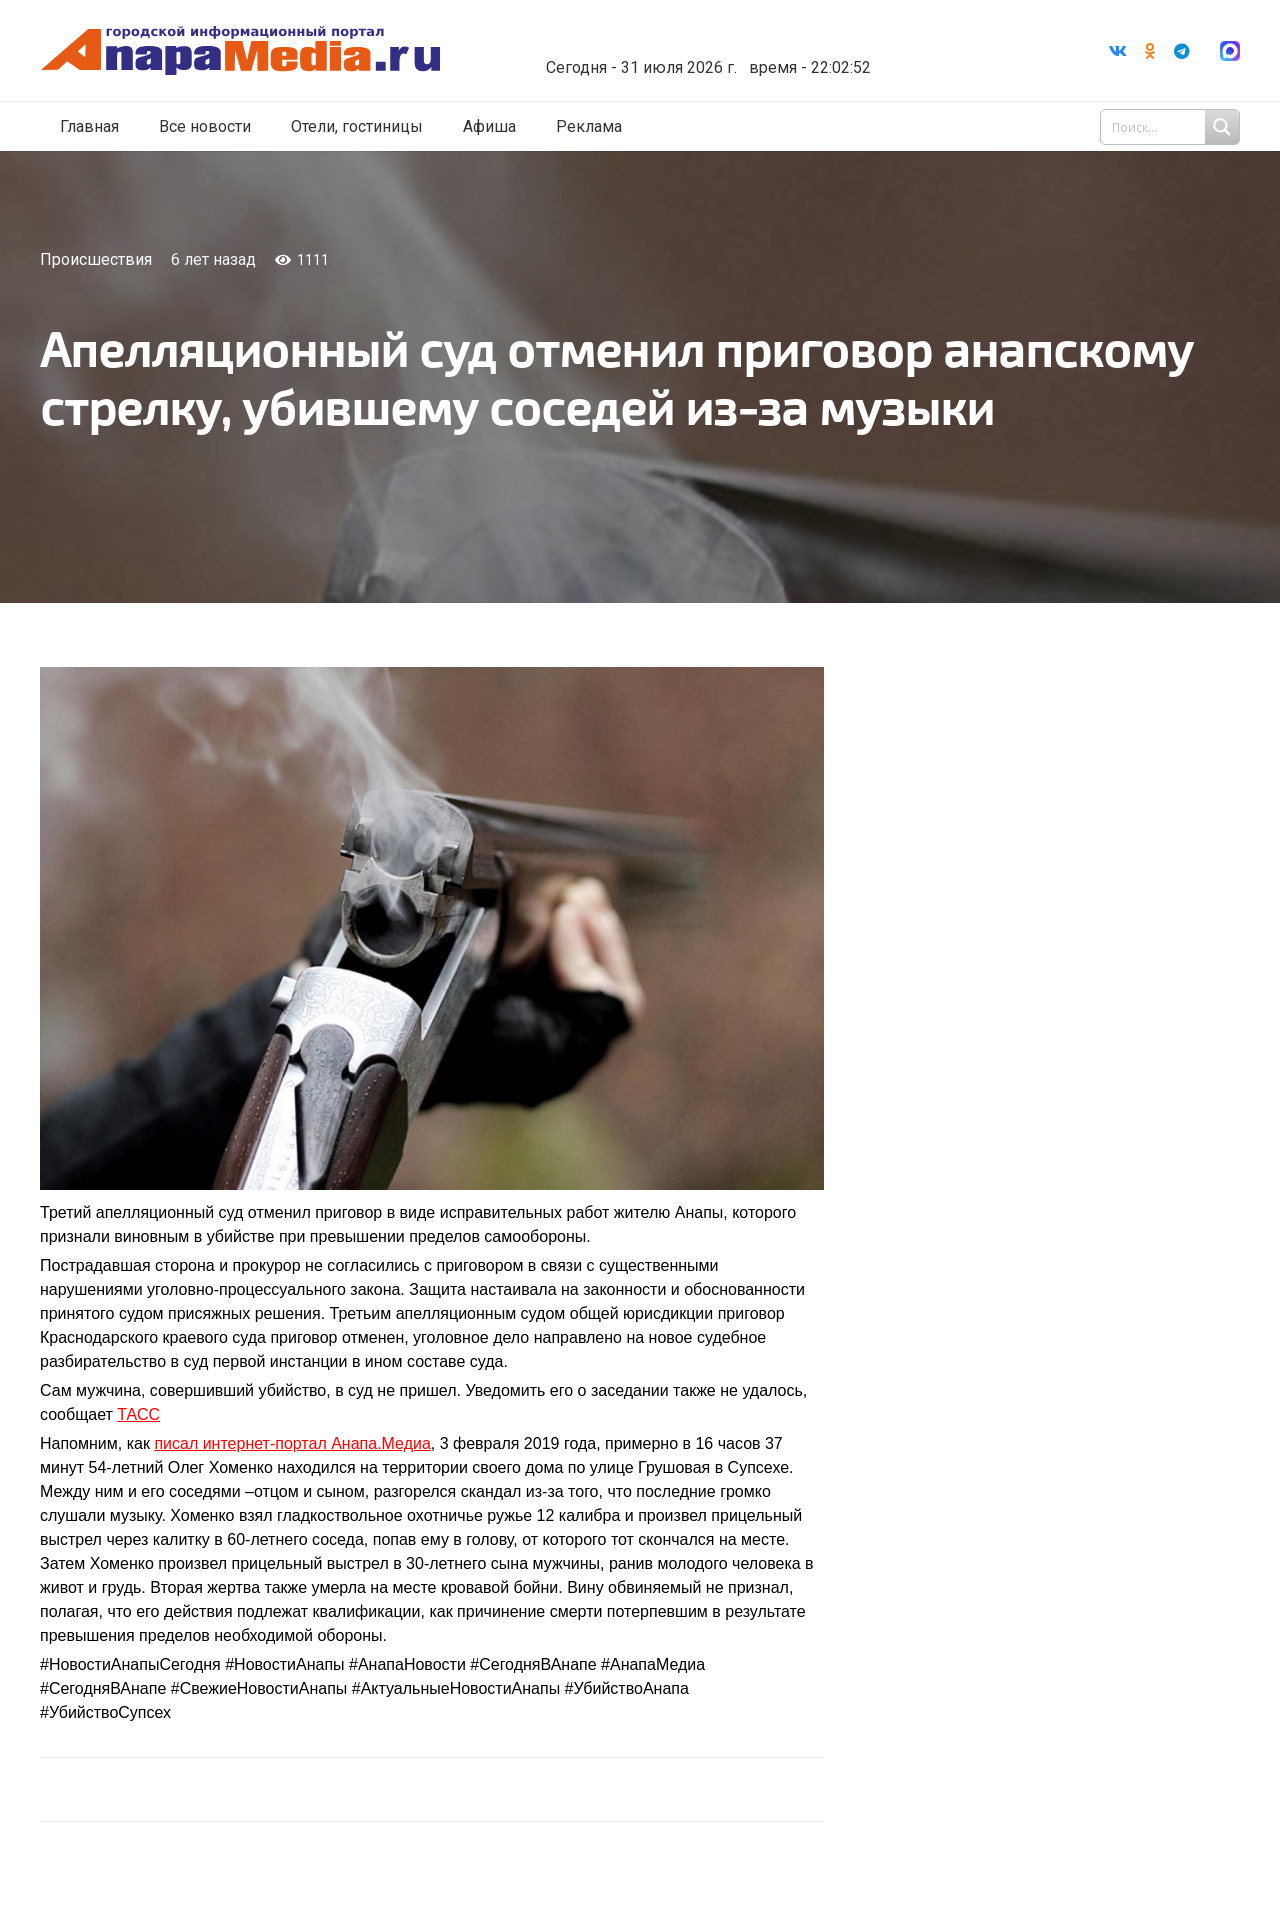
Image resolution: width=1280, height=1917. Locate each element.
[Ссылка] (263, 51)
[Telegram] (1182, 51)
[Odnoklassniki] (1150, 51)
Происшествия (96, 259)
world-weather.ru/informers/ (724, 53)
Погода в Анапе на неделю (724, 35)
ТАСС (138, 1414)
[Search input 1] (1172, 128)
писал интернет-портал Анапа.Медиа (292, 1443)
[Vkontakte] (1118, 51)
